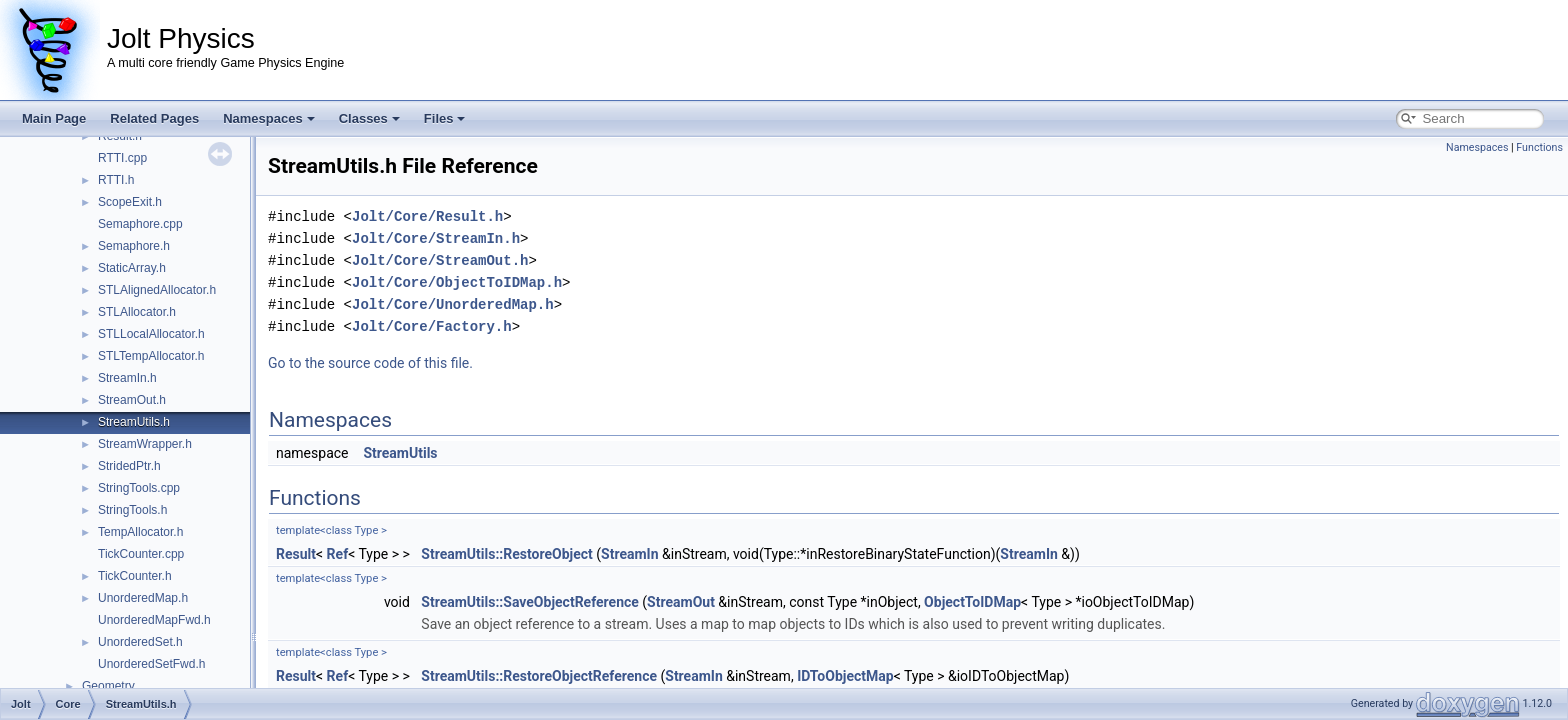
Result (296, 554)
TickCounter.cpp (141, 554)
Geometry (108, 686)
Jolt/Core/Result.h (427, 216)
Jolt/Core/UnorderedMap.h (453, 304)
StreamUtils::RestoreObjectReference (539, 676)
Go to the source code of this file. (370, 363)
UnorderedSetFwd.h (151, 664)
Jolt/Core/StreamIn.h (436, 238)
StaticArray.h (132, 268)
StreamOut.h (132, 400)
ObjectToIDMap (972, 602)
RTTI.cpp (122, 158)
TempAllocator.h (140, 532)
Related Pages (154, 118)
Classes (369, 118)
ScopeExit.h (130, 202)
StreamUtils (400, 453)
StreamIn (629, 554)
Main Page (54, 118)
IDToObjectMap (845, 676)
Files (445, 118)
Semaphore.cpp (140, 224)
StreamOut (681, 602)
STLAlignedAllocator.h (157, 290)
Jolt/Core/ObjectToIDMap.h (457, 282)
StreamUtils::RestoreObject (507, 554)
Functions (1539, 147)
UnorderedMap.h (143, 598)
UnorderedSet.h (140, 642)
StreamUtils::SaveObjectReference (530, 602)
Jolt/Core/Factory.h (432, 326)
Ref (338, 554)
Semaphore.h (134, 246)
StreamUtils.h (134, 422)
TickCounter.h (135, 576)
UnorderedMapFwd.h (154, 620)
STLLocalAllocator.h (151, 334)
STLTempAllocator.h (151, 356)
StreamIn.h (127, 378)
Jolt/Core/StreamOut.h (440, 260)
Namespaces (269, 118)
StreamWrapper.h (145, 444)
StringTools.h (132, 510)
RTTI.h (116, 180)
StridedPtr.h (129, 466)
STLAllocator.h (137, 312)
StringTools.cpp (139, 488)
